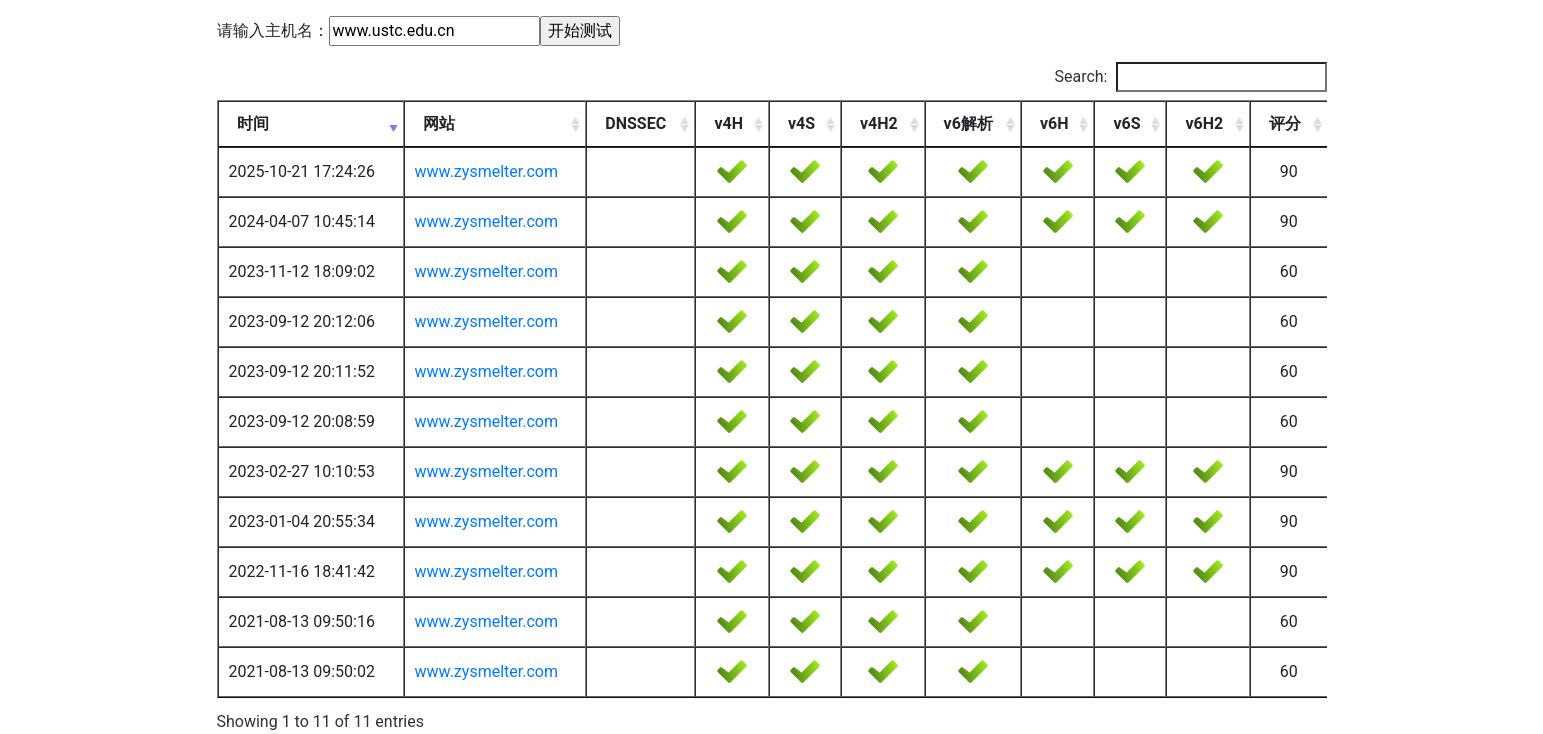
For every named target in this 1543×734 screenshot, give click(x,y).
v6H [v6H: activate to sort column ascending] (1054, 123)
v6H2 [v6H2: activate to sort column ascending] (1204, 123)
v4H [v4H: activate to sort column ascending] (728, 123)
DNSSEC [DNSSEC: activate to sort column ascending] (635, 123)
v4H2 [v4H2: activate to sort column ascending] (879, 123)
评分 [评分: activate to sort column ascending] (1285, 123)
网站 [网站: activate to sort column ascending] (439, 123)
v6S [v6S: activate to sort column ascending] (1126, 123)
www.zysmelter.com (486, 171)
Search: (1190, 77)
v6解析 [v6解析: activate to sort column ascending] (968, 123)
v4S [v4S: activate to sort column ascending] (801, 123)
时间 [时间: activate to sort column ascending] (253, 123)
